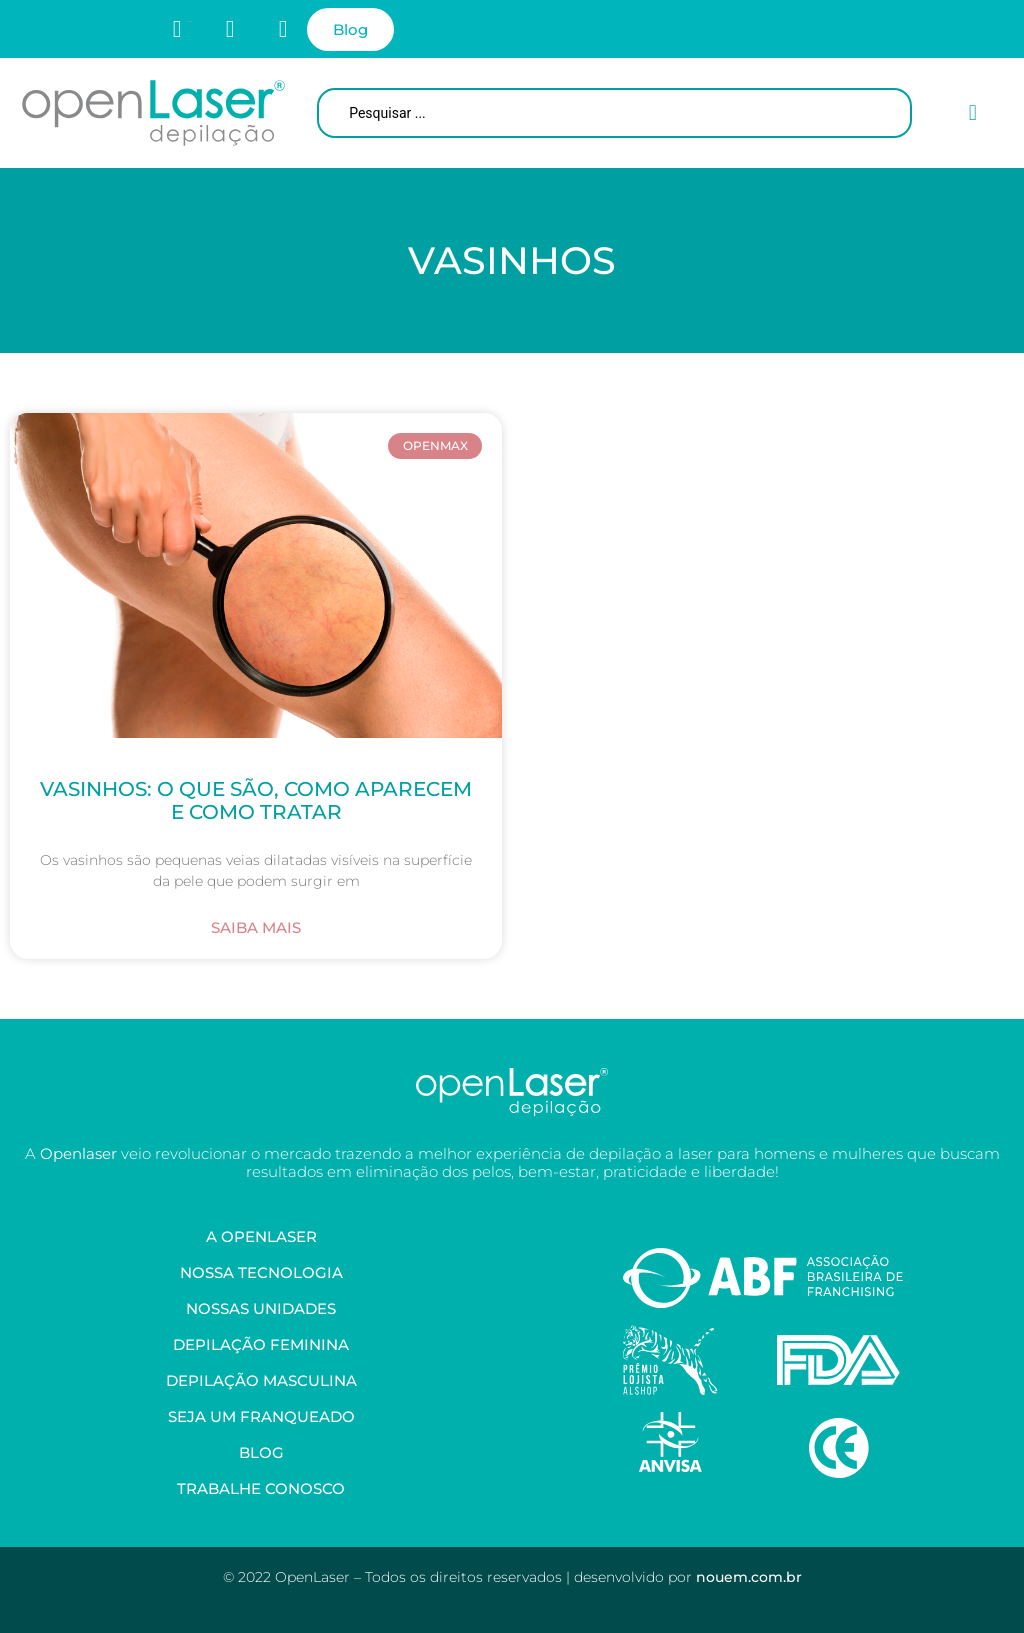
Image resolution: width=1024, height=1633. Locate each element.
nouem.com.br (749, 1577)
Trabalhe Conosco (261, 1488)
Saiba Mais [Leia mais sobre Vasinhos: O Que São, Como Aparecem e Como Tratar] (256, 927)
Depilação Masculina (261, 1380)
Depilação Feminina (261, 1344)
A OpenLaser (261, 1236)
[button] (972, 113)
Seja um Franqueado (261, 1416)
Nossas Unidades (261, 1308)
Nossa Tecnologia (261, 1272)
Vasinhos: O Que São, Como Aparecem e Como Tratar (256, 800)
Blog (261, 1452)
